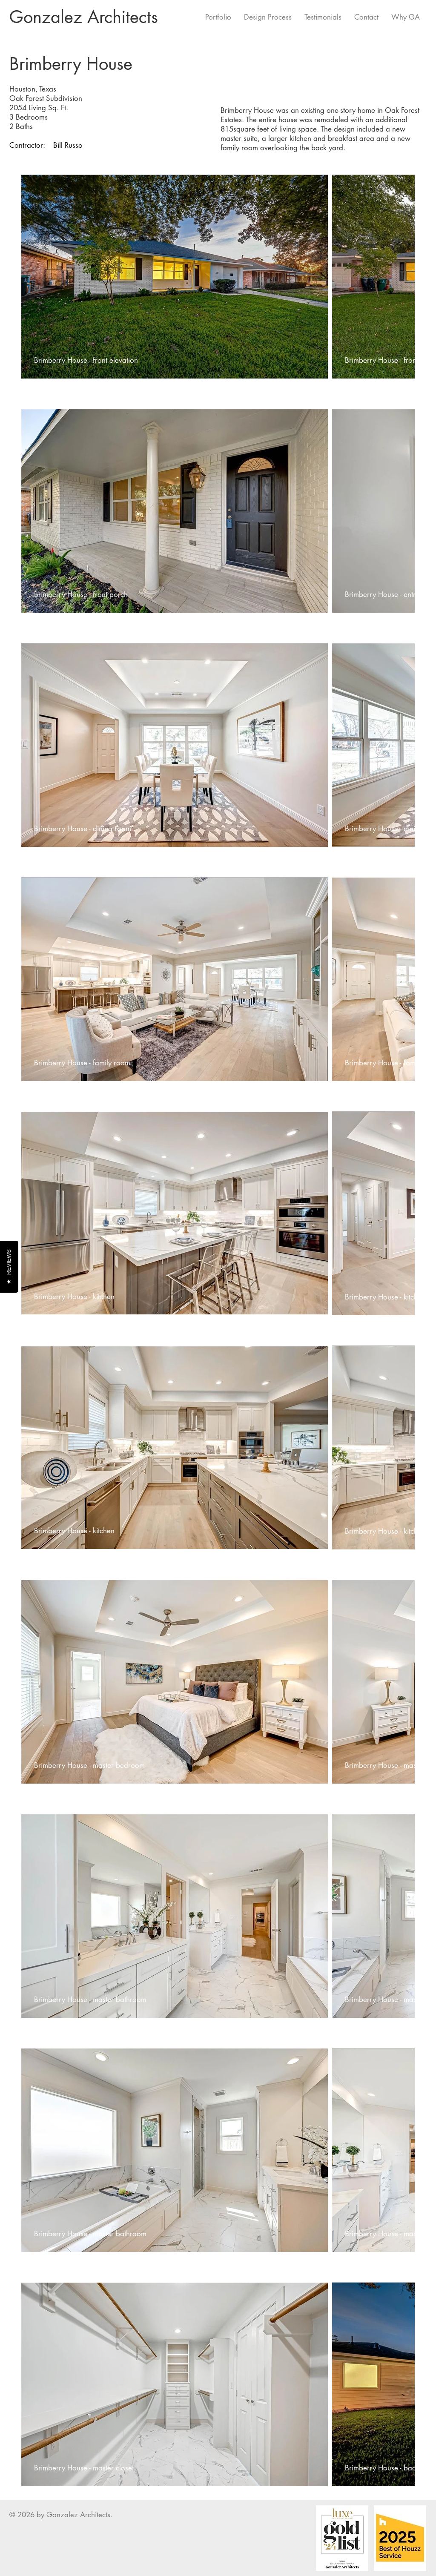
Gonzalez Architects (83, 17)
